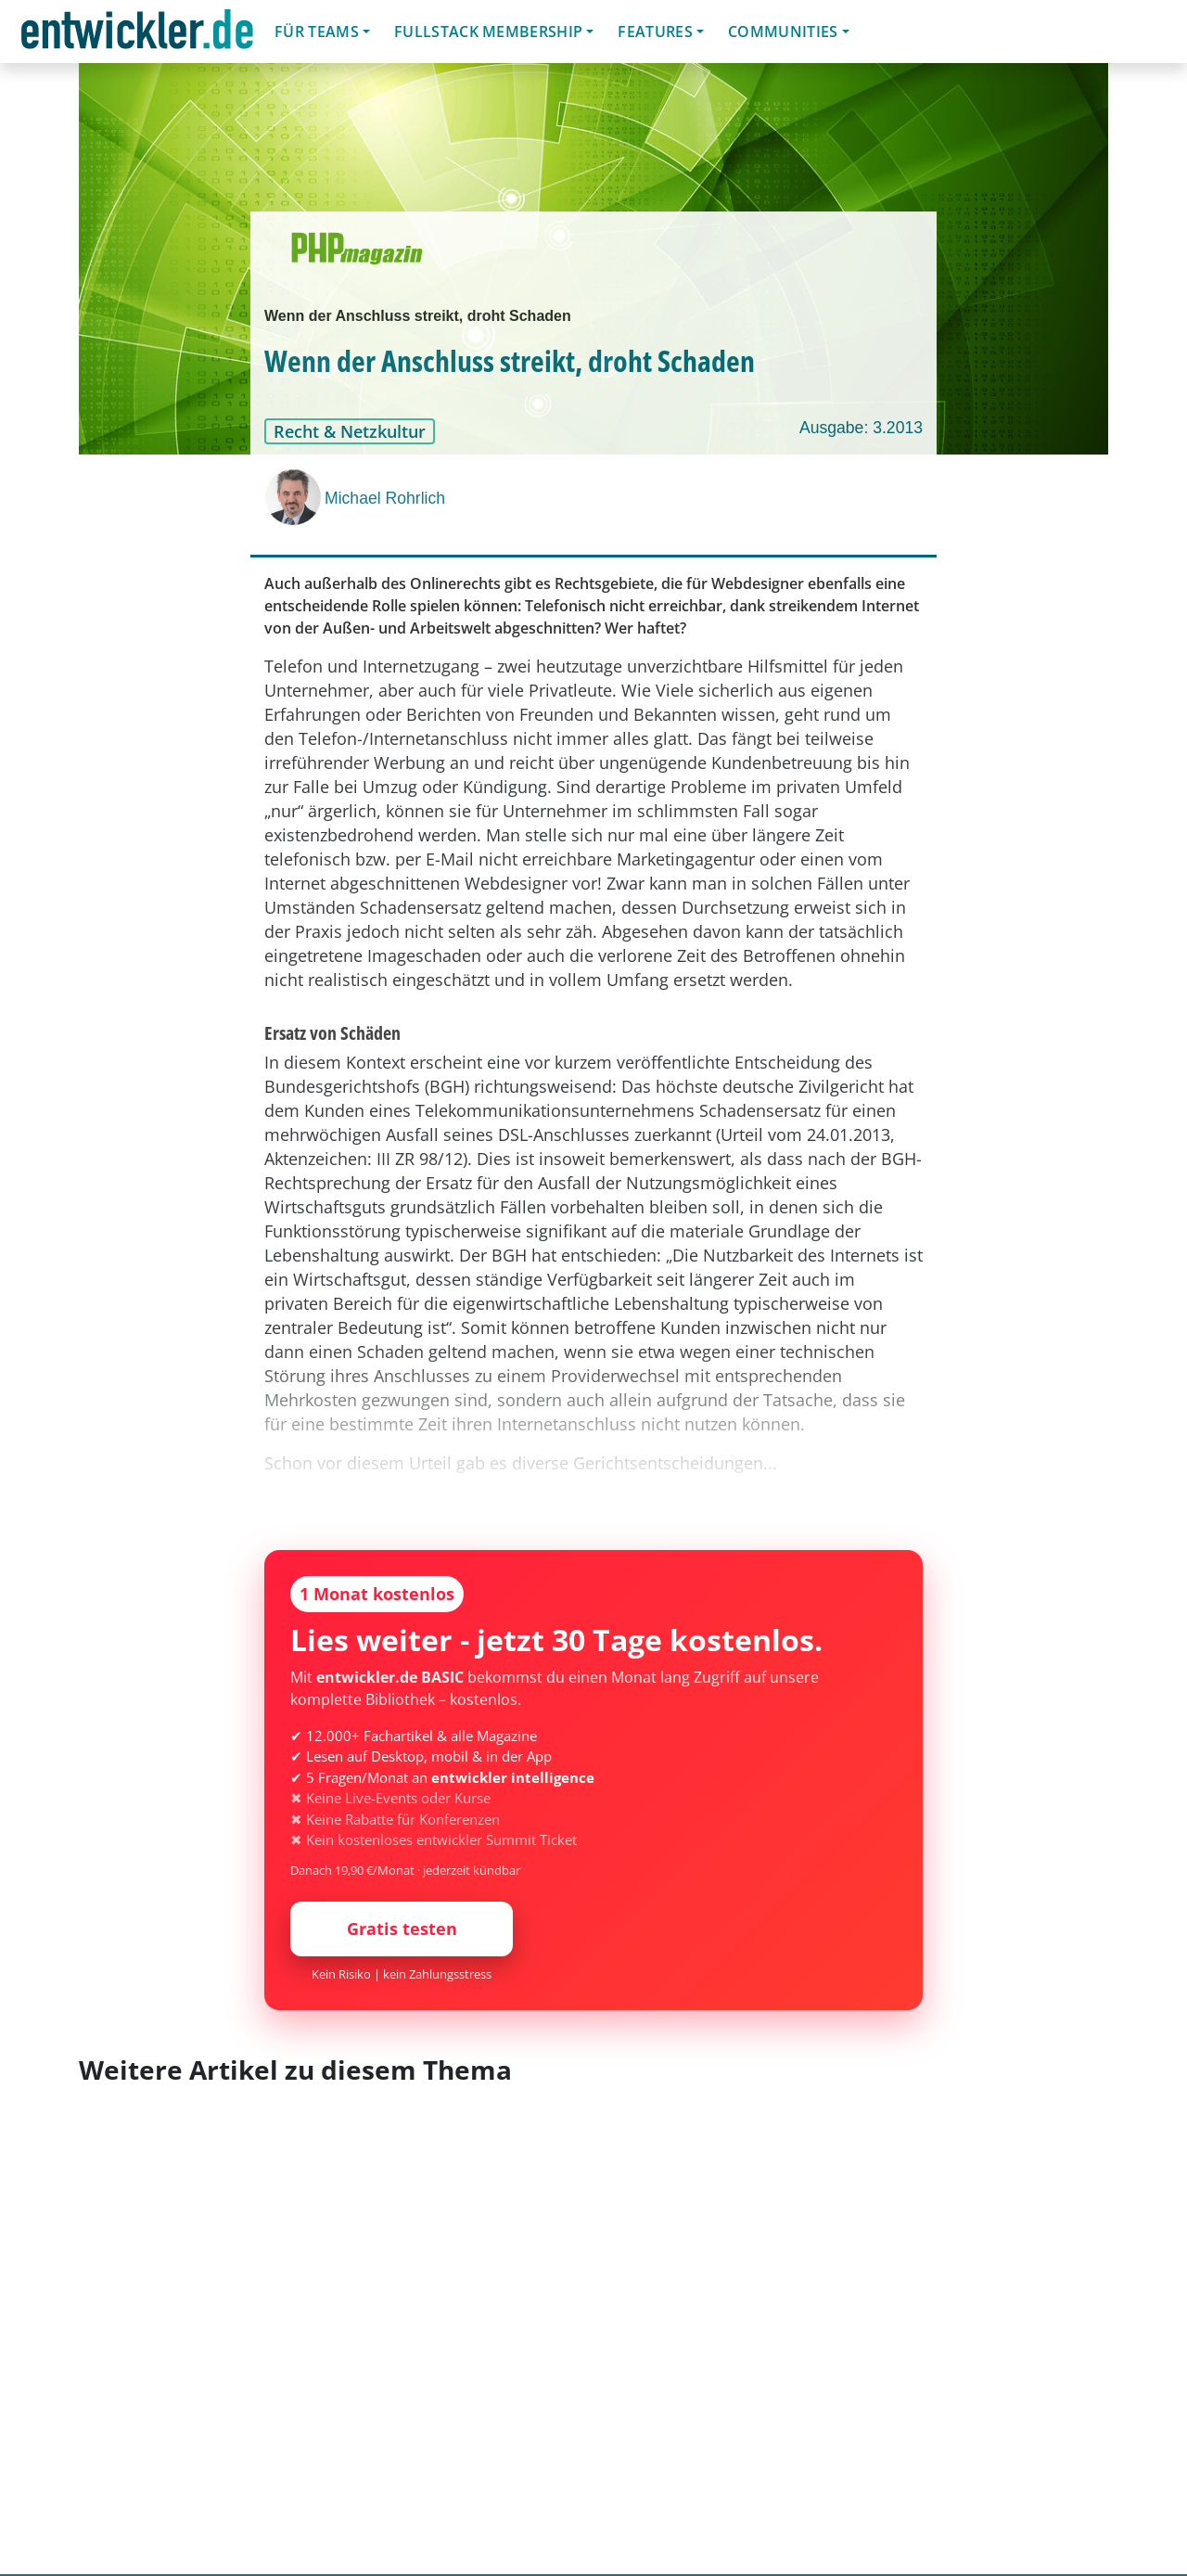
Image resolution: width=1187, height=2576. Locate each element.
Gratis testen (402, 1928)
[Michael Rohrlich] (295, 497)
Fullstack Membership (488, 31)
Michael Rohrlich (385, 498)
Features (655, 31)
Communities (783, 31)
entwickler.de (137, 34)
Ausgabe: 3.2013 (861, 427)
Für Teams (316, 31)
